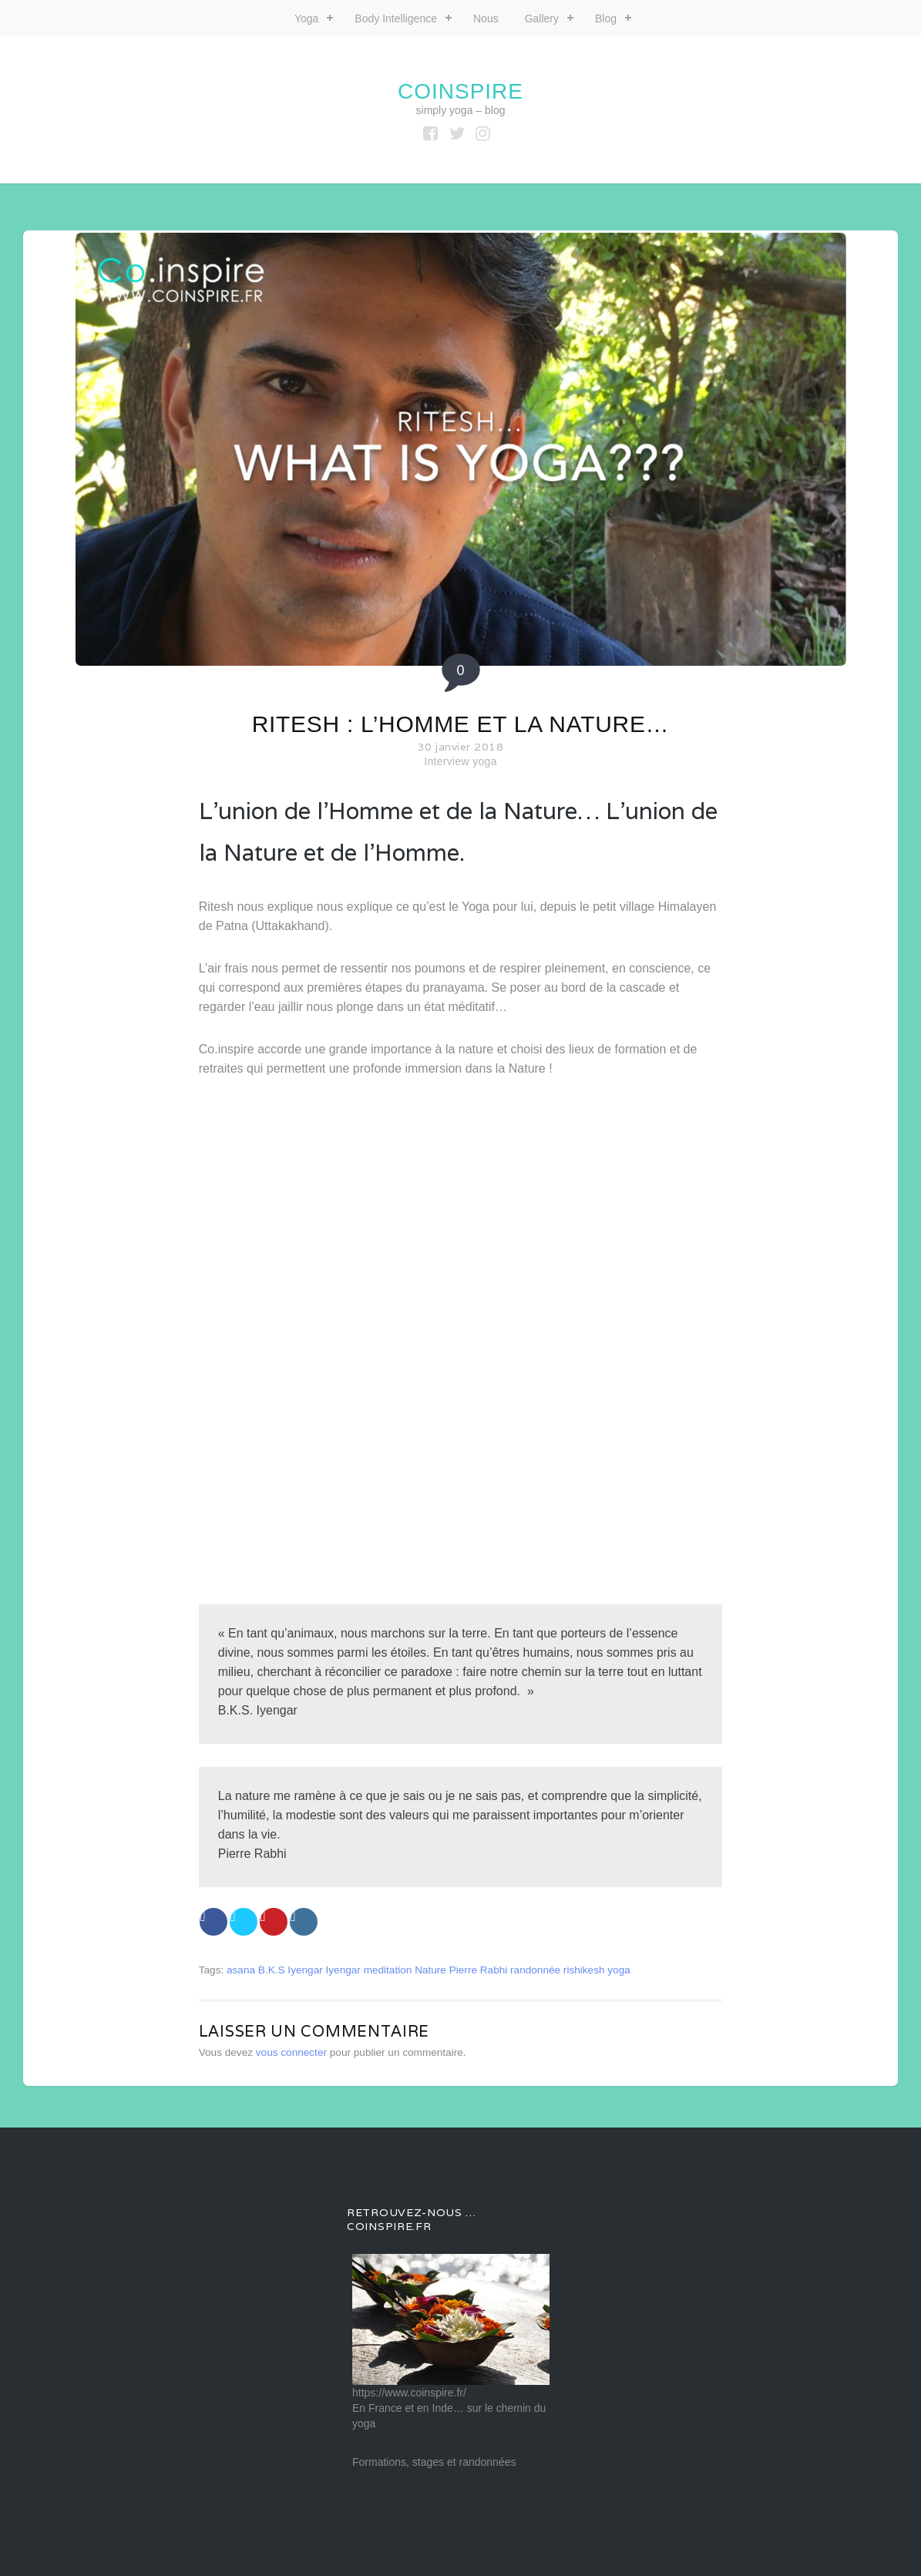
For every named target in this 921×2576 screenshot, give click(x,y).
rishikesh (584, 1970)
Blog (606, 18)
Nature (430, 1970)
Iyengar (343, 1970)
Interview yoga (460, 761)
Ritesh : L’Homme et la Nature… (461, 724)
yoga (618, 1970)
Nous (486, 18)
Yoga (306, 18)
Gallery (542, 18)
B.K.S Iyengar (290, 1970)
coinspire (460, 91)
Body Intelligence (396, 18)
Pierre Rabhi (478, 1970)
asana (241, 1970)
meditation (388, 1970)
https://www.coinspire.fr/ (409, 2392)
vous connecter (291, 2052)
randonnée (535, 1970)
